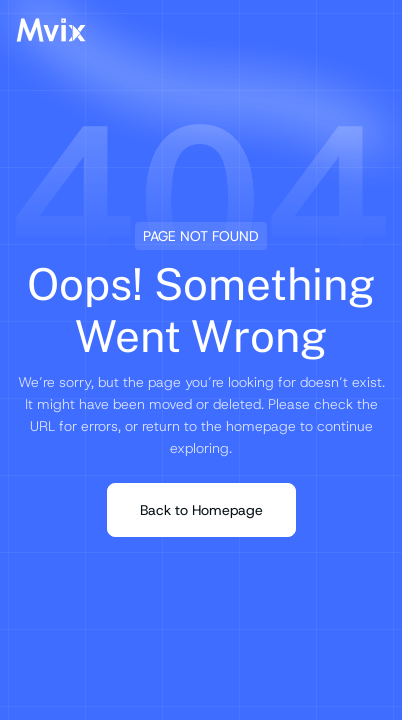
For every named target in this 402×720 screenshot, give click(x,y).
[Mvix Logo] (51, 30)
